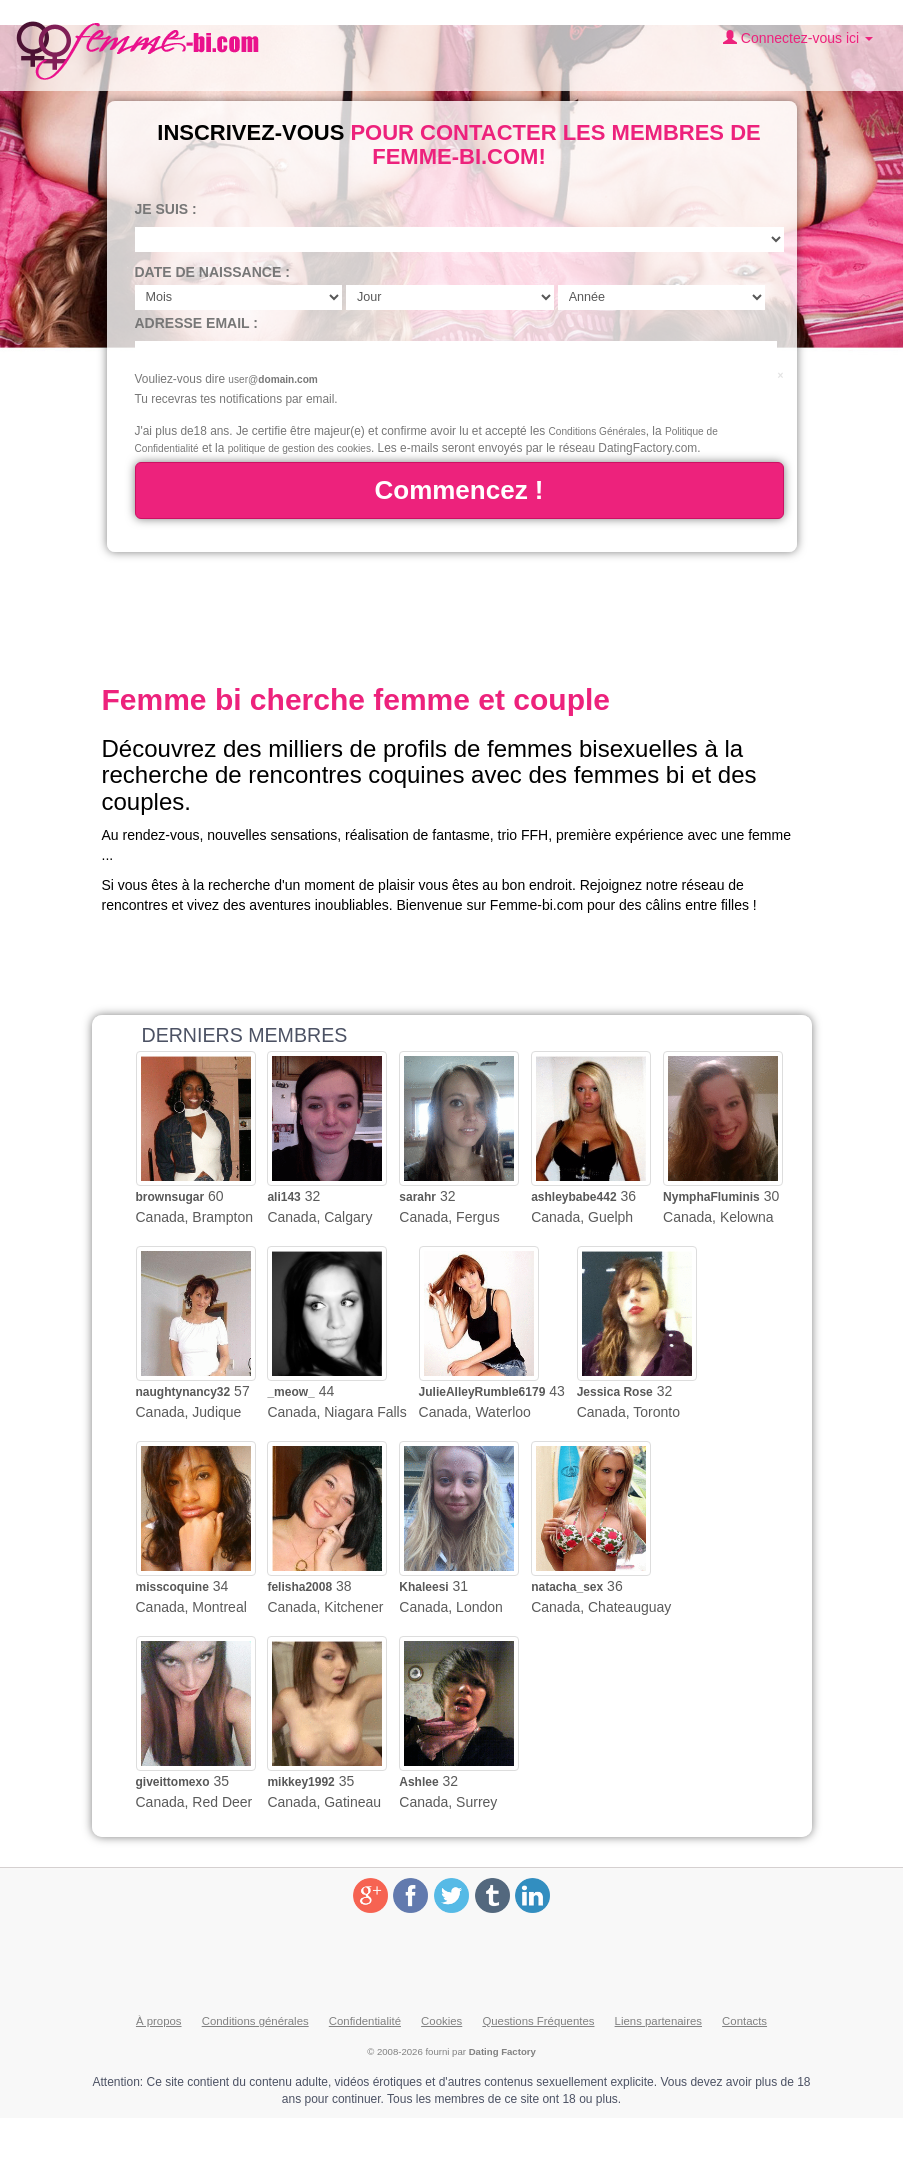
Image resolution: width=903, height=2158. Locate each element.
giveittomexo (173, 1782)
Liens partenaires (658, 2021)
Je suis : (166, 209)
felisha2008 (299, 1587)
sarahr (417, 1197)
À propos (159, 2021)
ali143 (283, 1197)
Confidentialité (365, 2021)
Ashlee (418, 1782)
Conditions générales (255, 2021)
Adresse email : (196, 323)
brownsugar (170, 1197)
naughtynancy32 (183, 1392)
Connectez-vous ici (798, 38)
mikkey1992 (300, 1782)
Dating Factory (502, 2051)
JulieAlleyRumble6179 (482, 1392)
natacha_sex (567, 1587)
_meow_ (290, 1392)
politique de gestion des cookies (299, 448)
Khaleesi (423, 1587)
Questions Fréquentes (538, 2021)
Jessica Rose (615, 1392)
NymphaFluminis (711, 1197)
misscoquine (172, 1587)
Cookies (441, 2021)
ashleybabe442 (573, 1197)
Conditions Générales (597, 431)
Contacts (744, 2021)
